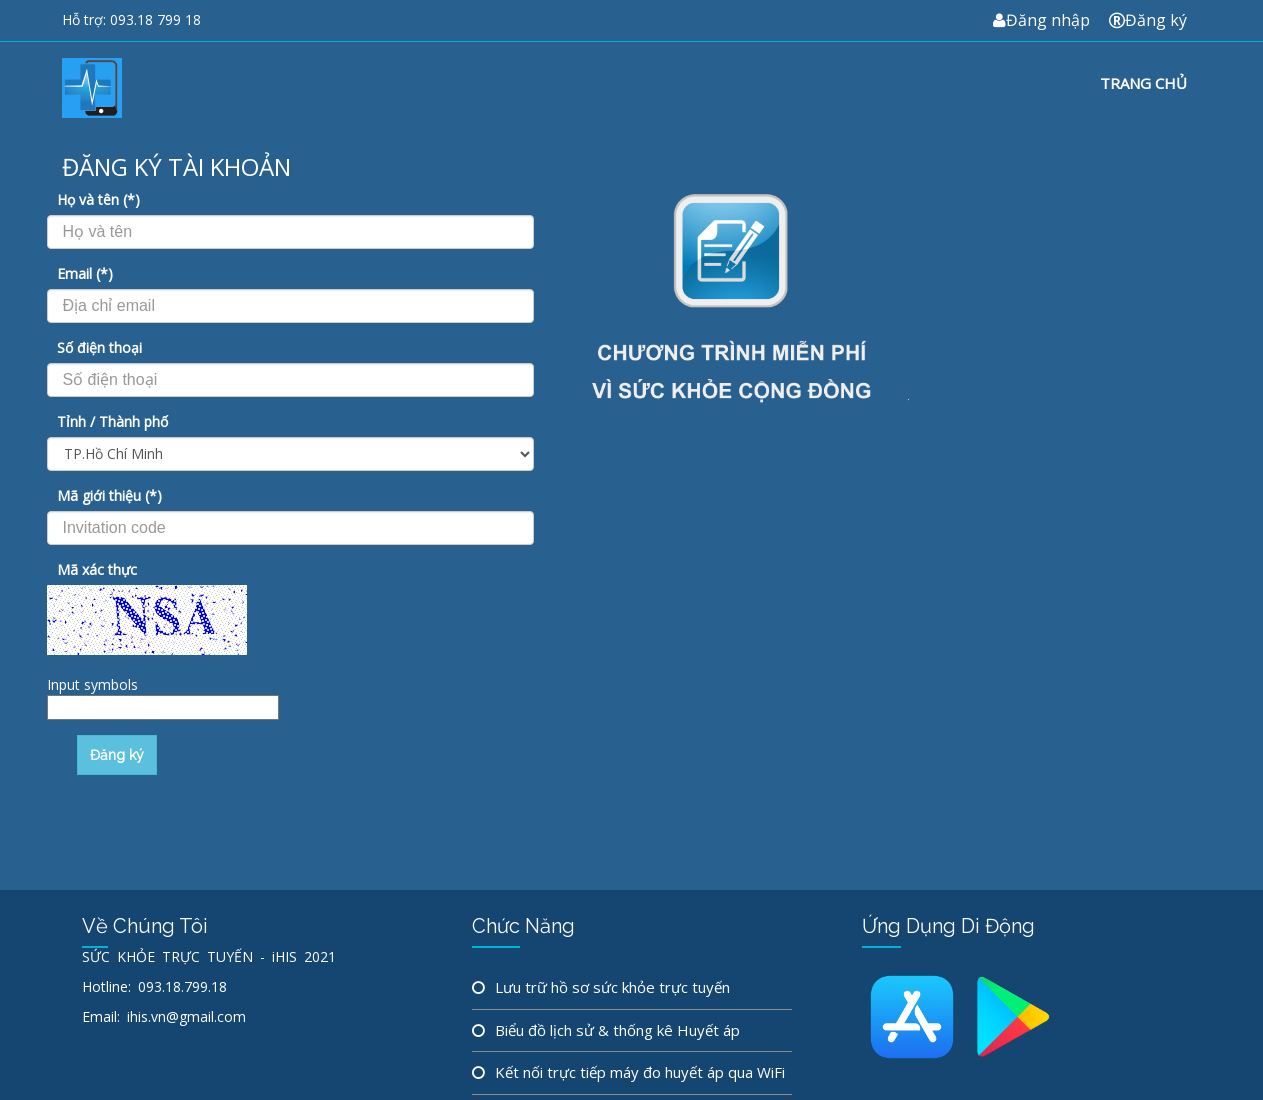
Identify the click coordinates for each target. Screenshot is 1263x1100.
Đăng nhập (1041, 20)
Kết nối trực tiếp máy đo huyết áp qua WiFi (640, 1072)
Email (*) (85, 273)
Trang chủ (1143, 83)
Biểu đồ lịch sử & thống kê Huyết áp (617, 1030)
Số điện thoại (99, 347)
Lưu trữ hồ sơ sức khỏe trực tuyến (612, 987)
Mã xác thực (97, 569)
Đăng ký (1148, 20)
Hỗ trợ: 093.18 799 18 (131, 19)
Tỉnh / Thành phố (112, 421)
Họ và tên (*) (98, 199)
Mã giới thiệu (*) (109, 495)
